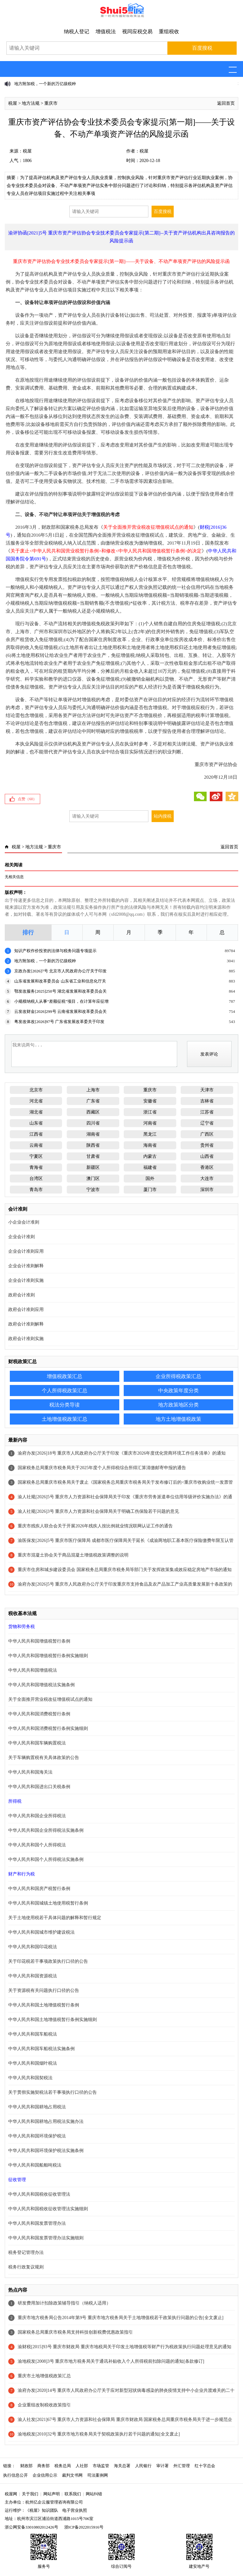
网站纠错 (94, 2494)
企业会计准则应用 (26, 1251)
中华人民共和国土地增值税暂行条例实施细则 (52, 2019)
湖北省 (36, 1112)
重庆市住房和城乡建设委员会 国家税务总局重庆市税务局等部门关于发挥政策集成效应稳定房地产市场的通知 (125, 1569)
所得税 (15, 1801)
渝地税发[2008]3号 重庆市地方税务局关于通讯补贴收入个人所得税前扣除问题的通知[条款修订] (111, 2361)
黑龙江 (150, 1134)
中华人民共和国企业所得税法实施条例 (46, 1830)
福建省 (150, 1167)
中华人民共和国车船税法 (32, 2034)
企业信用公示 (45, 2475)
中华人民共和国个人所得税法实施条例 (46, 1859)
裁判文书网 (72, 2475)
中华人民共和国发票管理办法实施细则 (46, 2238)
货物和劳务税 (21, 1626)
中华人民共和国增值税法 (32, 1670)
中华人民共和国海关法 (30, 1772)
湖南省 (93, 1134)
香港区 (207, 1167)
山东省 (36, 1123)
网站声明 (51, 2494)
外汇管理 (181, 2465)
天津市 (207, 1090)
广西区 (207, 1134)
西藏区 (93, 1112)
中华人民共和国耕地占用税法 (37, 2107)
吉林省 (207, 1101)
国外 (150, 1178)
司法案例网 (97, 2475)
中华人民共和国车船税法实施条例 (41, 2048)
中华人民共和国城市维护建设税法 (41, 1932)
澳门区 (93, 1178)
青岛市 (36, 1189)
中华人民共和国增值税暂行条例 (39, 1641)
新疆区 (93, 1167)
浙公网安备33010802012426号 (31, 2527)
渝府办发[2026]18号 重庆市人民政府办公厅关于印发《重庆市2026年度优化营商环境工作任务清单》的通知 (122, 1453)
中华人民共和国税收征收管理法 (39, 2194)
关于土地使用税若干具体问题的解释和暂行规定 (54, 1917)
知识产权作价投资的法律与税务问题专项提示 (55, 950)
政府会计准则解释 (26, 1324)
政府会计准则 (21, 1295)
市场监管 (101, 2465)
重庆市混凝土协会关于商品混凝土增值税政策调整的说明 (73, 1555)
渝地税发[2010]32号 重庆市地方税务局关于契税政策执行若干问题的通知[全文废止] (99, 2434)
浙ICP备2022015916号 (83, 2527)
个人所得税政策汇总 (64, 1390)
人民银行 (143, 2465)
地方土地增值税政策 (178, 1419)
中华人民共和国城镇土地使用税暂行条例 (48, 1903)
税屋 (12, 103)
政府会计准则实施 (26, 1338)
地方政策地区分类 (178, 1404)
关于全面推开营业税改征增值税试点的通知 (50, 1699)
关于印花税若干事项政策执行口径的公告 (48, 1961)
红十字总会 (205, 2465)
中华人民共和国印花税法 (32, 1946)
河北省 (36, 1101)
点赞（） (27, 799)
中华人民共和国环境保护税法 (37, 2136)
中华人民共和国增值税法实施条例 (41, 1684)
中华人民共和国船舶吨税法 (34, 2165)
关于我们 (30, 2494)
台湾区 (36, 1178)
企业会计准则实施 (26, 1280)
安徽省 (150, 1101)
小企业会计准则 (23, 1222)
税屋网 (11, 2494)
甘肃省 (93, 1156)
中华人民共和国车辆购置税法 (37, 1743)
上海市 (93, 1090)
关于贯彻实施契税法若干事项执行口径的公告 (52, 2092)
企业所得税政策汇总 (178, 1376)
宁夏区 (36, 1156)
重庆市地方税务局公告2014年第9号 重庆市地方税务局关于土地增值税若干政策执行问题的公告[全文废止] (120, 2317)
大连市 (207, 1178)
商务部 (43, 2465)
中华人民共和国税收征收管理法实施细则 (48, 2208)
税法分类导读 (64, 1404)
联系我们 (73, 2494)
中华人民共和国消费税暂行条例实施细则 (48, 1728)
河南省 (150, 1123)
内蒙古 (150, 1156)
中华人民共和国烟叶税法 (32, 2063)
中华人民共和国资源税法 (32, 1976)
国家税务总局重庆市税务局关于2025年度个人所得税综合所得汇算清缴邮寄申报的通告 (102, 1467)
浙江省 (150, 1112)
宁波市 (93, 1189)
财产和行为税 (21, 1874)
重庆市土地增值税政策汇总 (44, 2375)
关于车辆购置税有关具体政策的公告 (43, 1757)
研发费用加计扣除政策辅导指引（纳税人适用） (64, 2303)
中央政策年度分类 (178, 1390)
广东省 (93, 1101)
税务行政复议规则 (26, 2267)
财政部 (26, 2465)
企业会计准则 (21, 1236)
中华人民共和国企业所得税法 (37, 1815)
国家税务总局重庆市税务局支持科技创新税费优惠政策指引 (75, 2332)
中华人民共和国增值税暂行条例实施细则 (48, 1655)
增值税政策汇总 (64, 1376)
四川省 (93, 1123)
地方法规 (31, 103)
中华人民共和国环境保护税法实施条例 (46, 2150)
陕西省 (93, 1145)
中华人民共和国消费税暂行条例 (39, 1714)
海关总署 (122, 2465)
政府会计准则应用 (26, 1309)
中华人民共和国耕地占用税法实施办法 (46, 2121)
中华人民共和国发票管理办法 (37, 2223)
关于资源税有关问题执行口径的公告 (43, 1990)
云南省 (36, 1145)
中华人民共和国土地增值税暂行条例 (43, 2005)
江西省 (36, 1134)
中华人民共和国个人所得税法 (37, 1845)
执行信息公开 (15, 2475)
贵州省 (207, 1145)
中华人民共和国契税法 (30, 2077)
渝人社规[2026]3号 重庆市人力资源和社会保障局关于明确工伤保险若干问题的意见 (98, 1511)
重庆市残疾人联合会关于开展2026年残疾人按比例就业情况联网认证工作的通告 (95, 1526)
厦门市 (150, 1189)
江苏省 (207, 1112)
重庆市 (51, 103)
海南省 (150, 1145)
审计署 (162, 2465)
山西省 (207, 1156)
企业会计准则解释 (26, 1265)
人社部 (82, 2465)
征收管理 (17, 2179)
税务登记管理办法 (26, 2252)
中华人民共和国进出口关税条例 (39, 1786)
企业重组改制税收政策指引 (44, 2405)
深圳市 (207, 1189)
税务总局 (62, 2465)
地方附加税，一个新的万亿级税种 (45, 83)
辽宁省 (207, 1123)
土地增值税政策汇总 (64, 1419)
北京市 (36, 1090)
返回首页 (226, 103)
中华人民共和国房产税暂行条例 (39, 1888)
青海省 (36, 1167)
